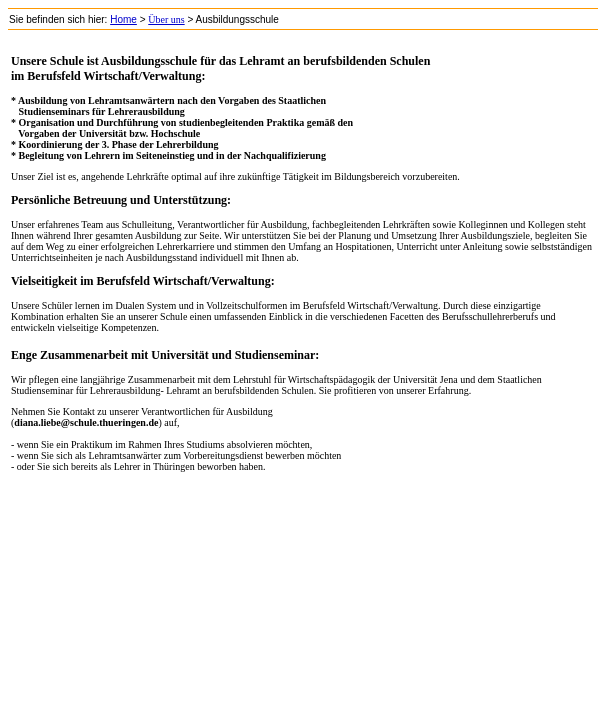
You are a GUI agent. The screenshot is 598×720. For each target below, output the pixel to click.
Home (123, 19)
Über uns (166, 19)
